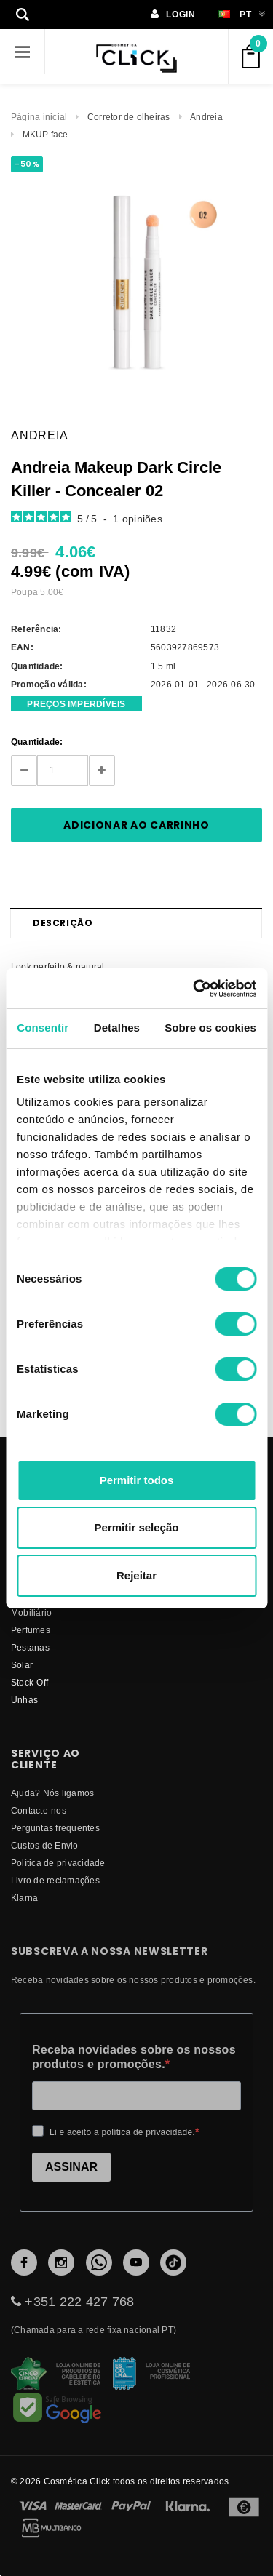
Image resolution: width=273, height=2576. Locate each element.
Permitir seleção (137, 1527)
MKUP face (45, 134)
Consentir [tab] (42, 1027)
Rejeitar (136, 1575)
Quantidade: (37, 741)
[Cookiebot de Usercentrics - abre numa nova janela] (194, 988)
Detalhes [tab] (117, 1027)
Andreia (206, 116)
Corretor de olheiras (128, 116)
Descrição (62, 923)
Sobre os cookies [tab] (210, 1027)
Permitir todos (137, 1480)
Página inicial (39, 116)
